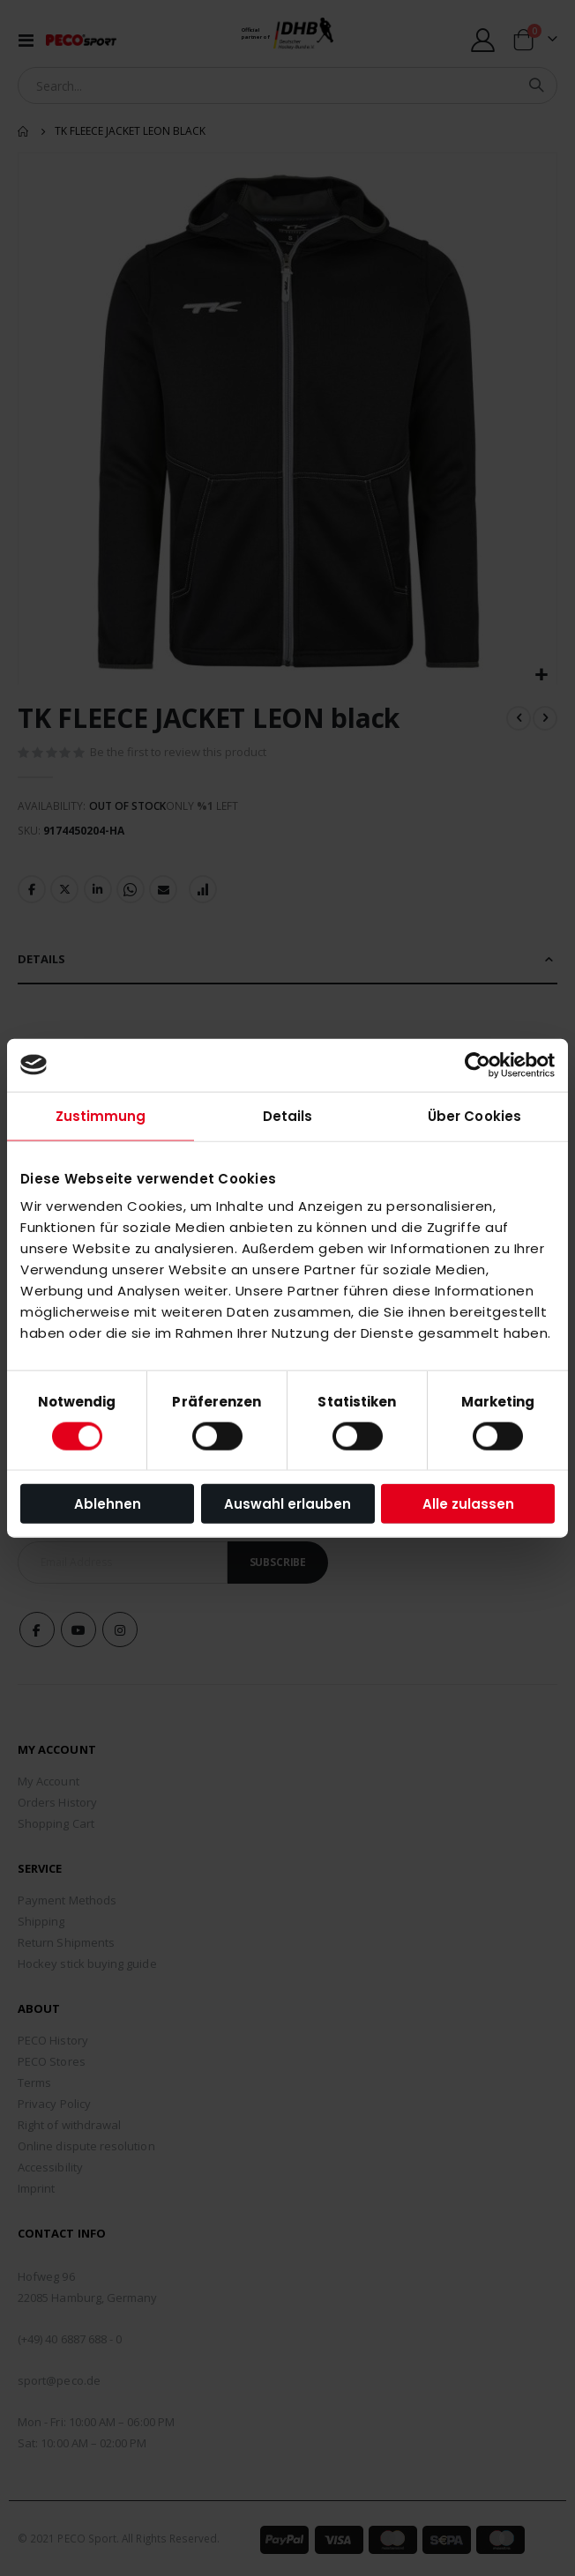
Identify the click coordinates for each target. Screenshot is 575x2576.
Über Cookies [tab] (474, 1115)
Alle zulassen (468, 1504)
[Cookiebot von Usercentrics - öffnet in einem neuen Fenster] (477, 1064)
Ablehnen (107, 1504)
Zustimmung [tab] (101, 1115)
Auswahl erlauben (287, 1504)
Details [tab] (288, 1115)
